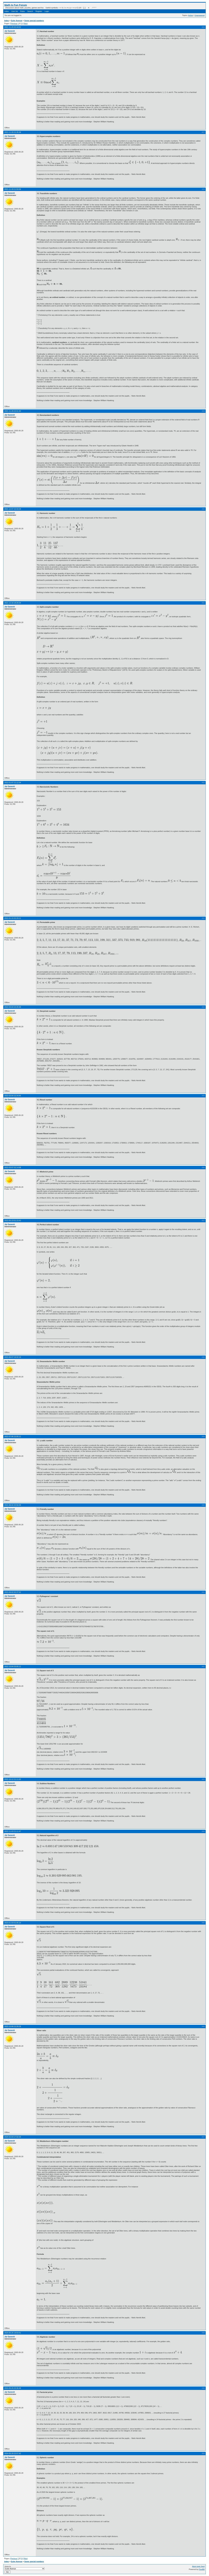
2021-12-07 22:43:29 (12, 509)
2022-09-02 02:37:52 (12, 1592)
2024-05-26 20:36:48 (12, 2388)
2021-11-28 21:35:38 (12, 132)
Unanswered (199, 15)
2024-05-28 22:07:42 (12, 2453)
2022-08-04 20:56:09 (12, 1505)
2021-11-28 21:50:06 (12, 189)
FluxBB (202, 2569)
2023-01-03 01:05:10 (12, 1923)
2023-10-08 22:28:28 (12, 2026)
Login (47, 11)
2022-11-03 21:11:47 (12, 1831)
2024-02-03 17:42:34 (12, 2137)
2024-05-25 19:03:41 (12, 2333)
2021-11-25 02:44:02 (12, 27)
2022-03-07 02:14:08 (12, 1167)
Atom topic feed (198, 2566)
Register (38, 11)
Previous (13, 23)
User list (14, 11)
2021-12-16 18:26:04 (12, 603)
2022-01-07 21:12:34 (12, 783)
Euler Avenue (16, 21)
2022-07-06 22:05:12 (12, 1436)
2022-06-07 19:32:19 (12, 1357)
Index (6, 11)
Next (26, 23)
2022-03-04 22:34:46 (12, 1096)
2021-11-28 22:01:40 (12, 411)
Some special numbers (34, 21)
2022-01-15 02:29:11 (12, 918)
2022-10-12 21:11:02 (12, 1779)
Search (30, 11)
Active (190, 15)
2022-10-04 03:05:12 (12, 1666)
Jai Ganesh (9, 31)
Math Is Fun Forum (15, 5)
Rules (22, 11)
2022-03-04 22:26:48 (12, 1007)
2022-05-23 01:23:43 (12, 1220)
